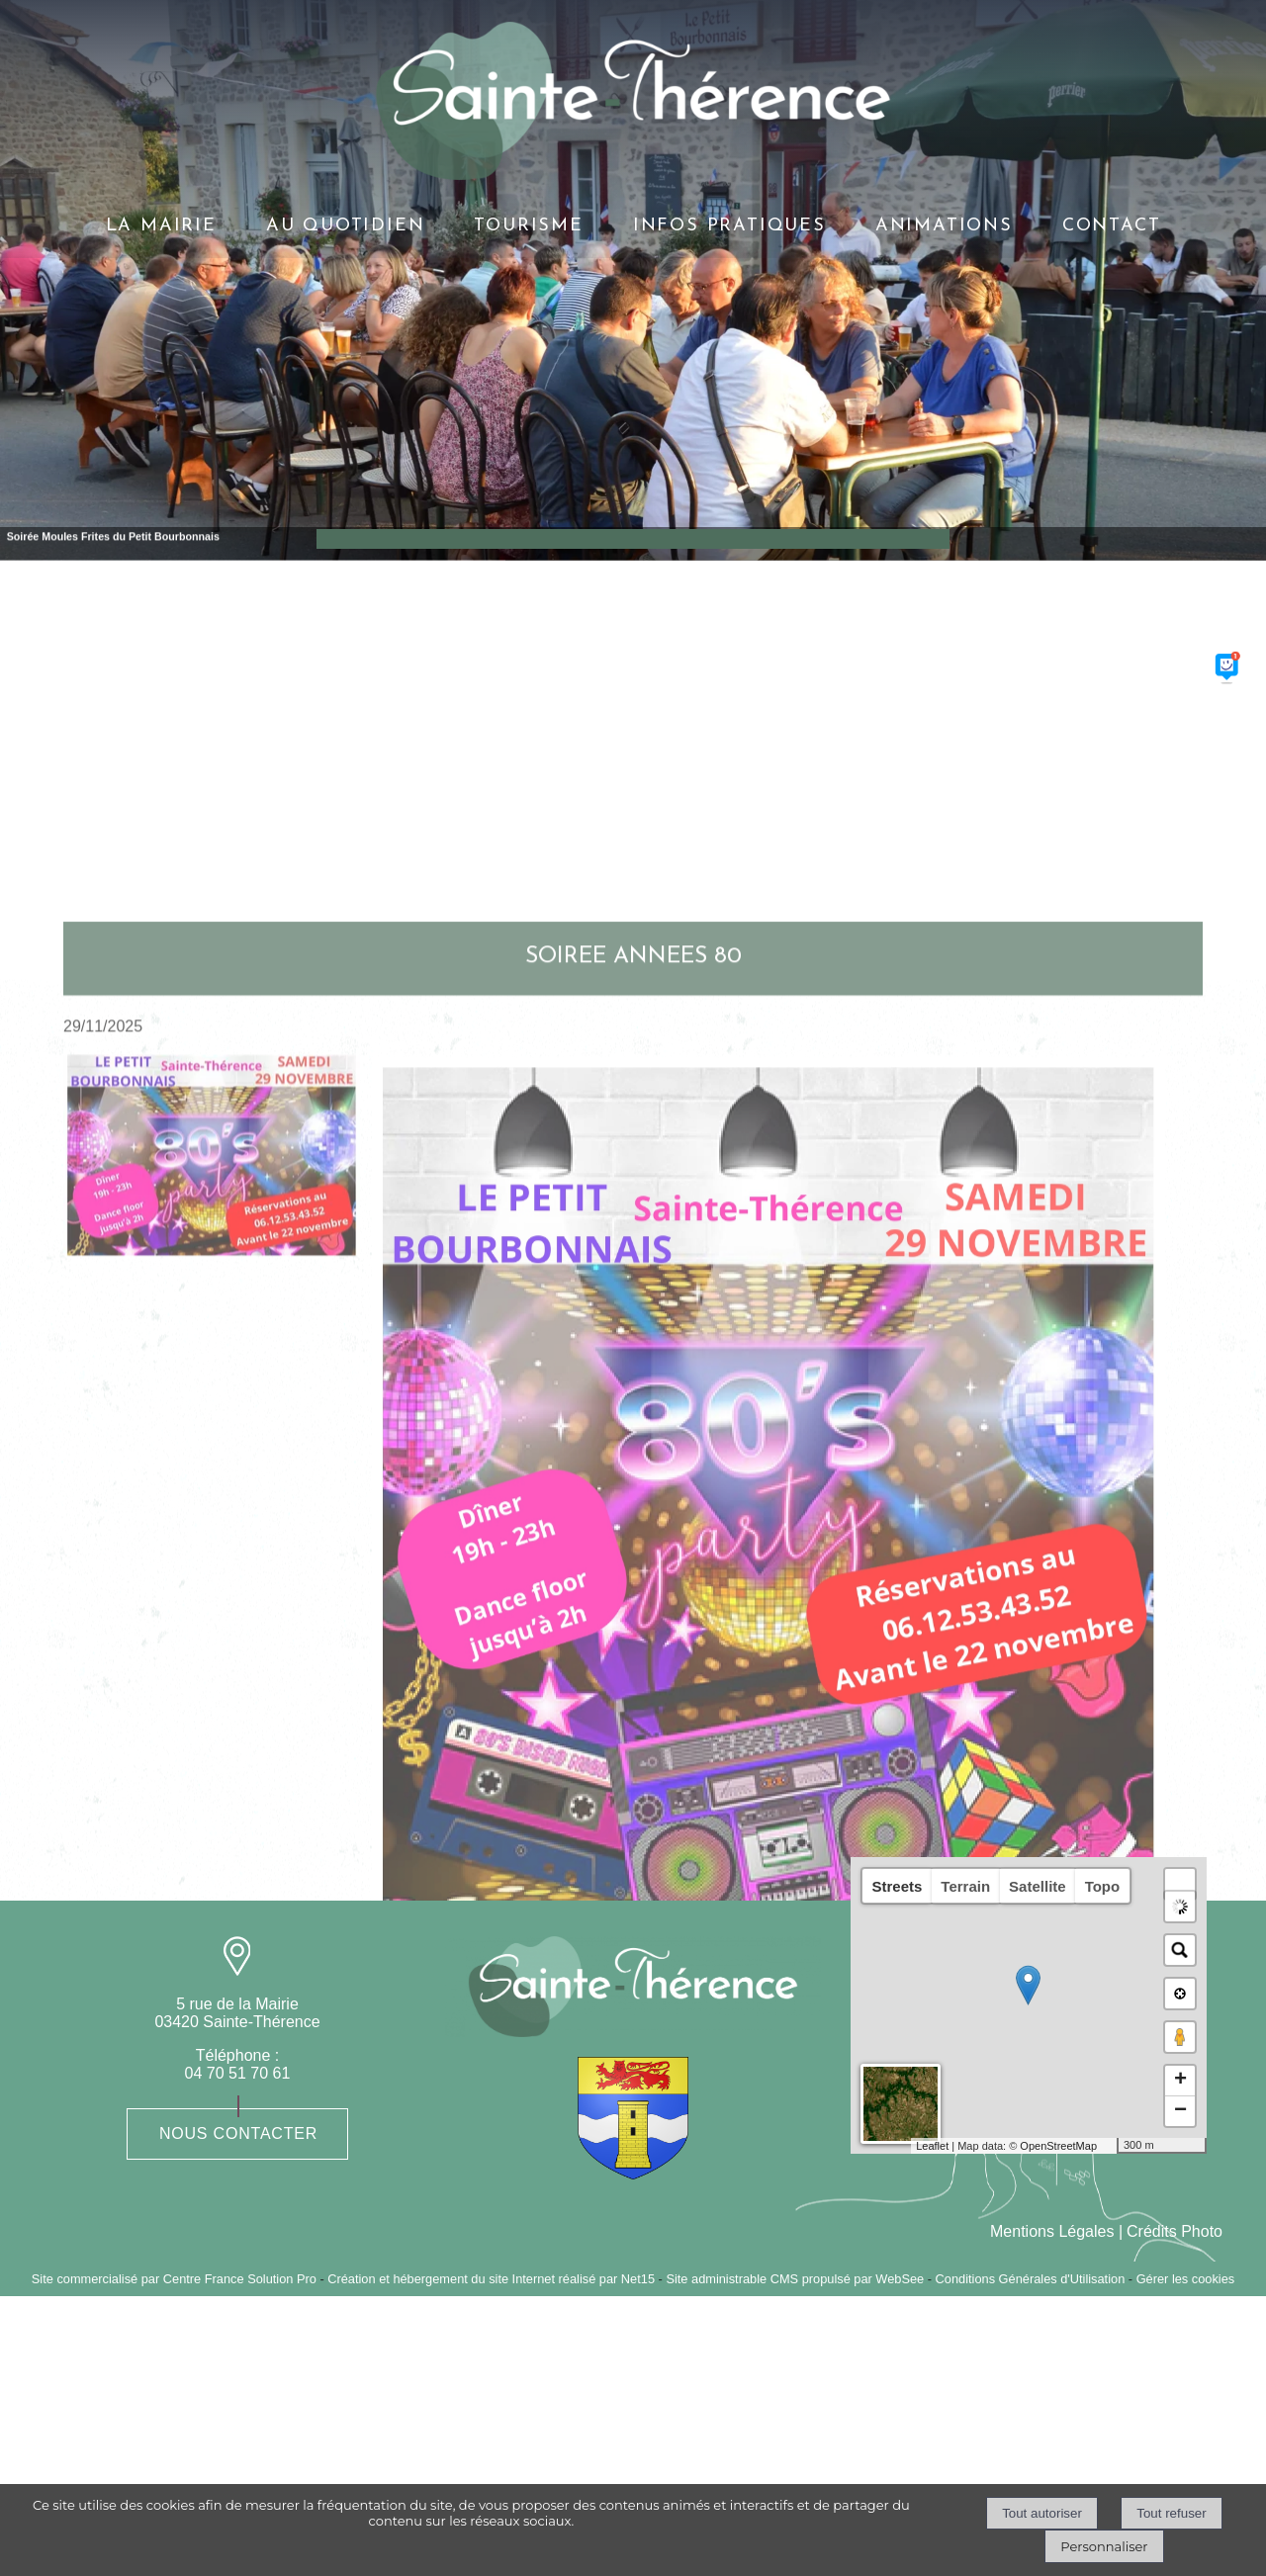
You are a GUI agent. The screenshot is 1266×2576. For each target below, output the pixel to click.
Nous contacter (238, 2133)
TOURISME (528, 226)
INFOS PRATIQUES (729, 226)
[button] (1180, 1884)
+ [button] (1180, 2080)
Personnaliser (1103, 2546)
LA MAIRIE (161, 226)
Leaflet (932, 2146)
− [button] (1180, 2111)
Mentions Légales (1052, 2231)
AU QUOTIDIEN (345, 226)
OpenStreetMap (1058, 2146)
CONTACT (1111, 226)
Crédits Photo (1174, 2231)
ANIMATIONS (944, 226)
